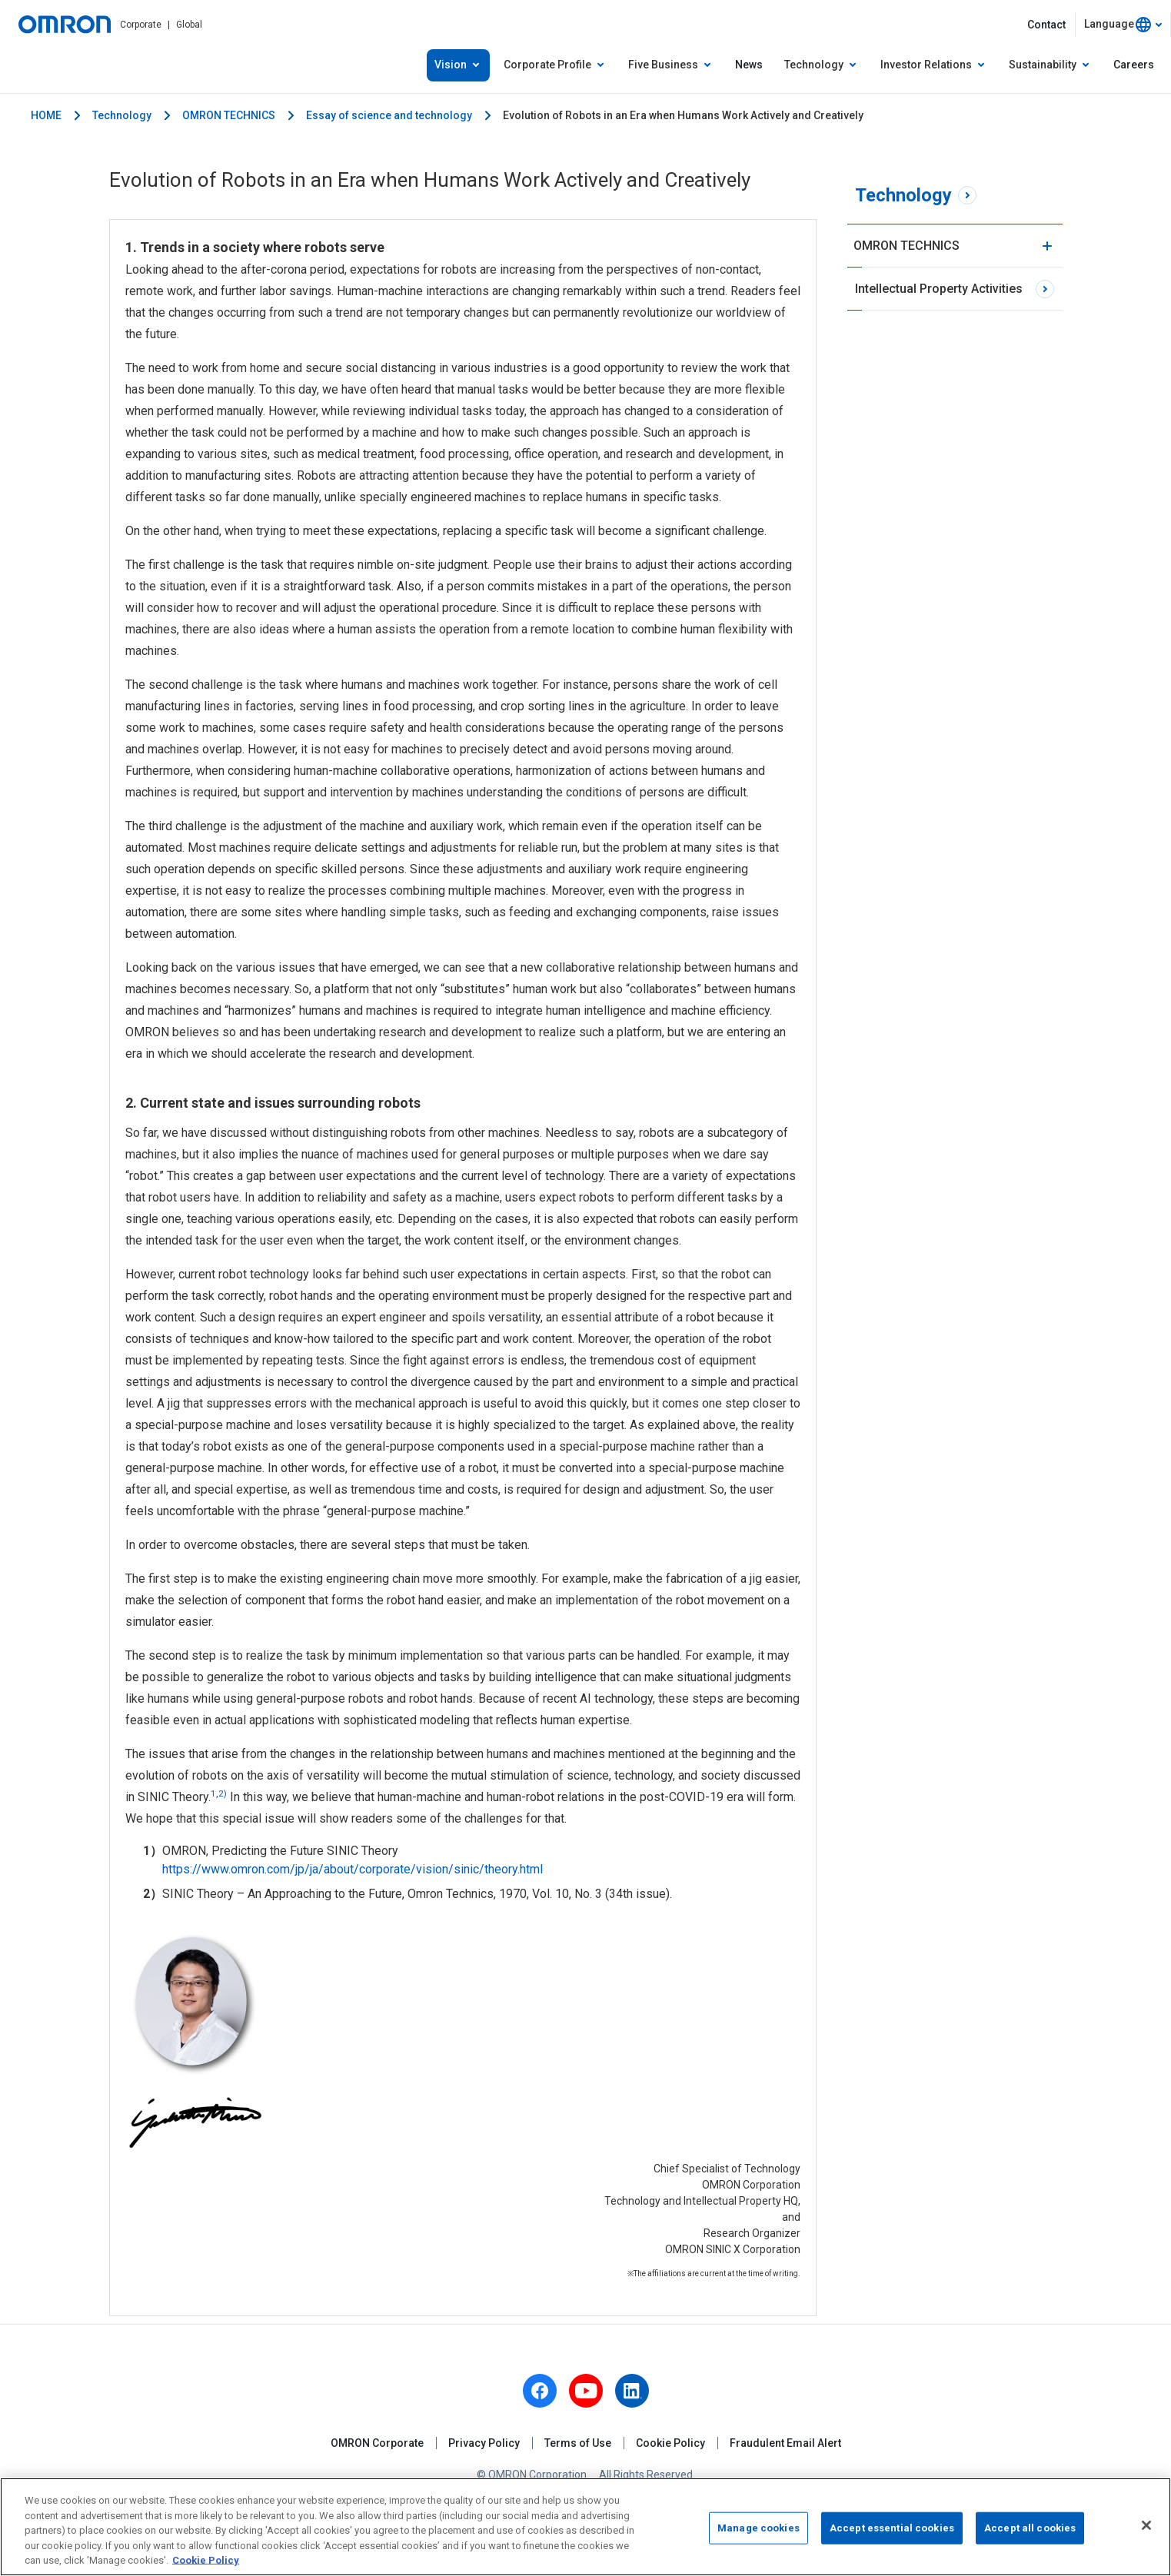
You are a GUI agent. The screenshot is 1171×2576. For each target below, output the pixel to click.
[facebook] (540, 2391)
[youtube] (586, 2391)
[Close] (1146, 2525)
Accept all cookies (1030, 2528)
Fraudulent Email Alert (785, 2443)
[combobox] (1123, 24)
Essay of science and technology (389, 115)
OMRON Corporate (377, 2443)
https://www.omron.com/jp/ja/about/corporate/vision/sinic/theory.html (352, 1869)
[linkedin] (632, 2391)
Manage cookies (758, 2528)
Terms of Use (577, 2443)
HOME (46, 115)
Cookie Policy (670, 2443)
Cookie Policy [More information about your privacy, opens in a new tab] (205, 2560)
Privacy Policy (484, 2443)
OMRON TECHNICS (228, 115)
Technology (121, 115)
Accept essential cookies (892, 2528)
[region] (585, 2527)
